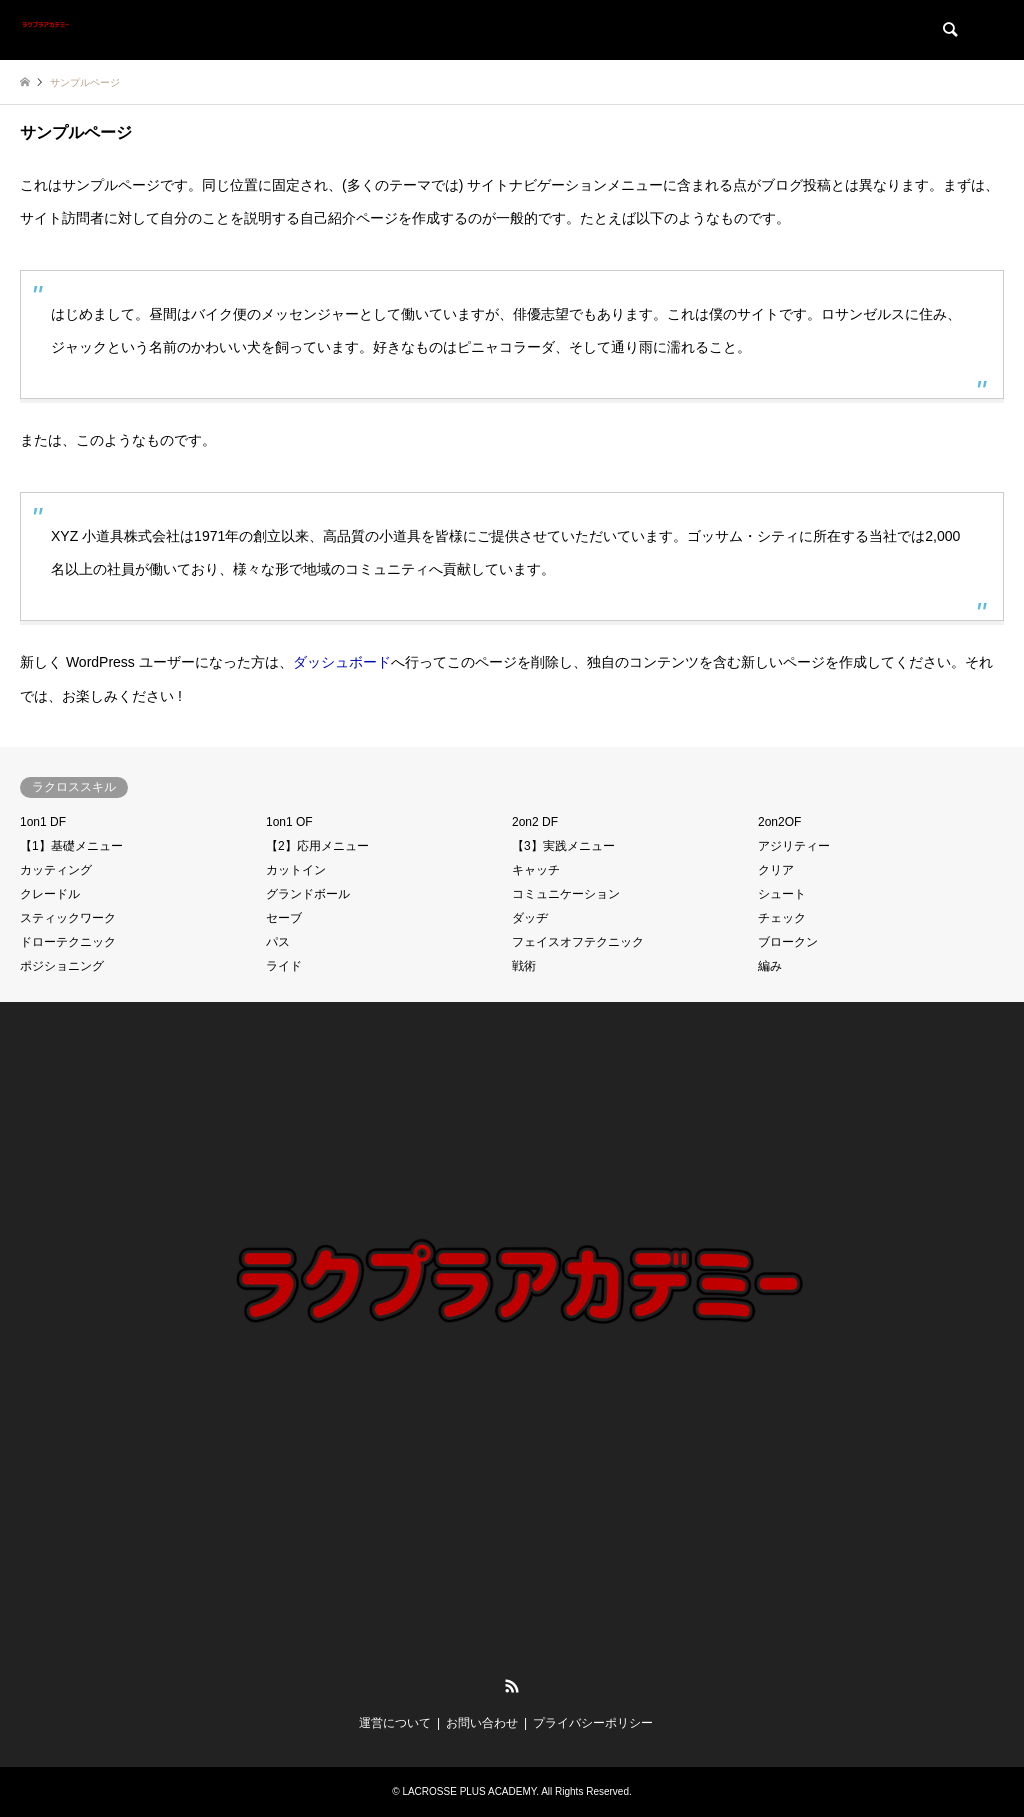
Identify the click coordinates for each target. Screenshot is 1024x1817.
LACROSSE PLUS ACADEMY (469, 1791)
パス (278, 942)
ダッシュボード (342, 662)
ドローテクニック (68, 942)
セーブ (284, 918)
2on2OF (779, 822)
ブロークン (788, 942)
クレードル (50, 894)
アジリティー (794, 846)
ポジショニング (62, 966)
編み (770, 966)
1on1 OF (289, 822)
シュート (782, 894)
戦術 (524, 966)
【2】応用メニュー (317, 846)
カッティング (56, 870)
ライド (284, 966)
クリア (776, 870)
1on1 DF (43, 822)
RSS (512, 1686)
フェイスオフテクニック (578, 942)
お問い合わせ (482, 1723)
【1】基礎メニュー (71, 846)
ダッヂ (530, 918)
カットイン (296, 870)
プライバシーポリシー (593, 1723)
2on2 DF (535, 822)
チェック (782, 918)
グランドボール (308, 894)
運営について (395, 1723)
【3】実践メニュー (563, 846)
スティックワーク (68, 918)
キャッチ (536, 870)
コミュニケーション (566, 894)
